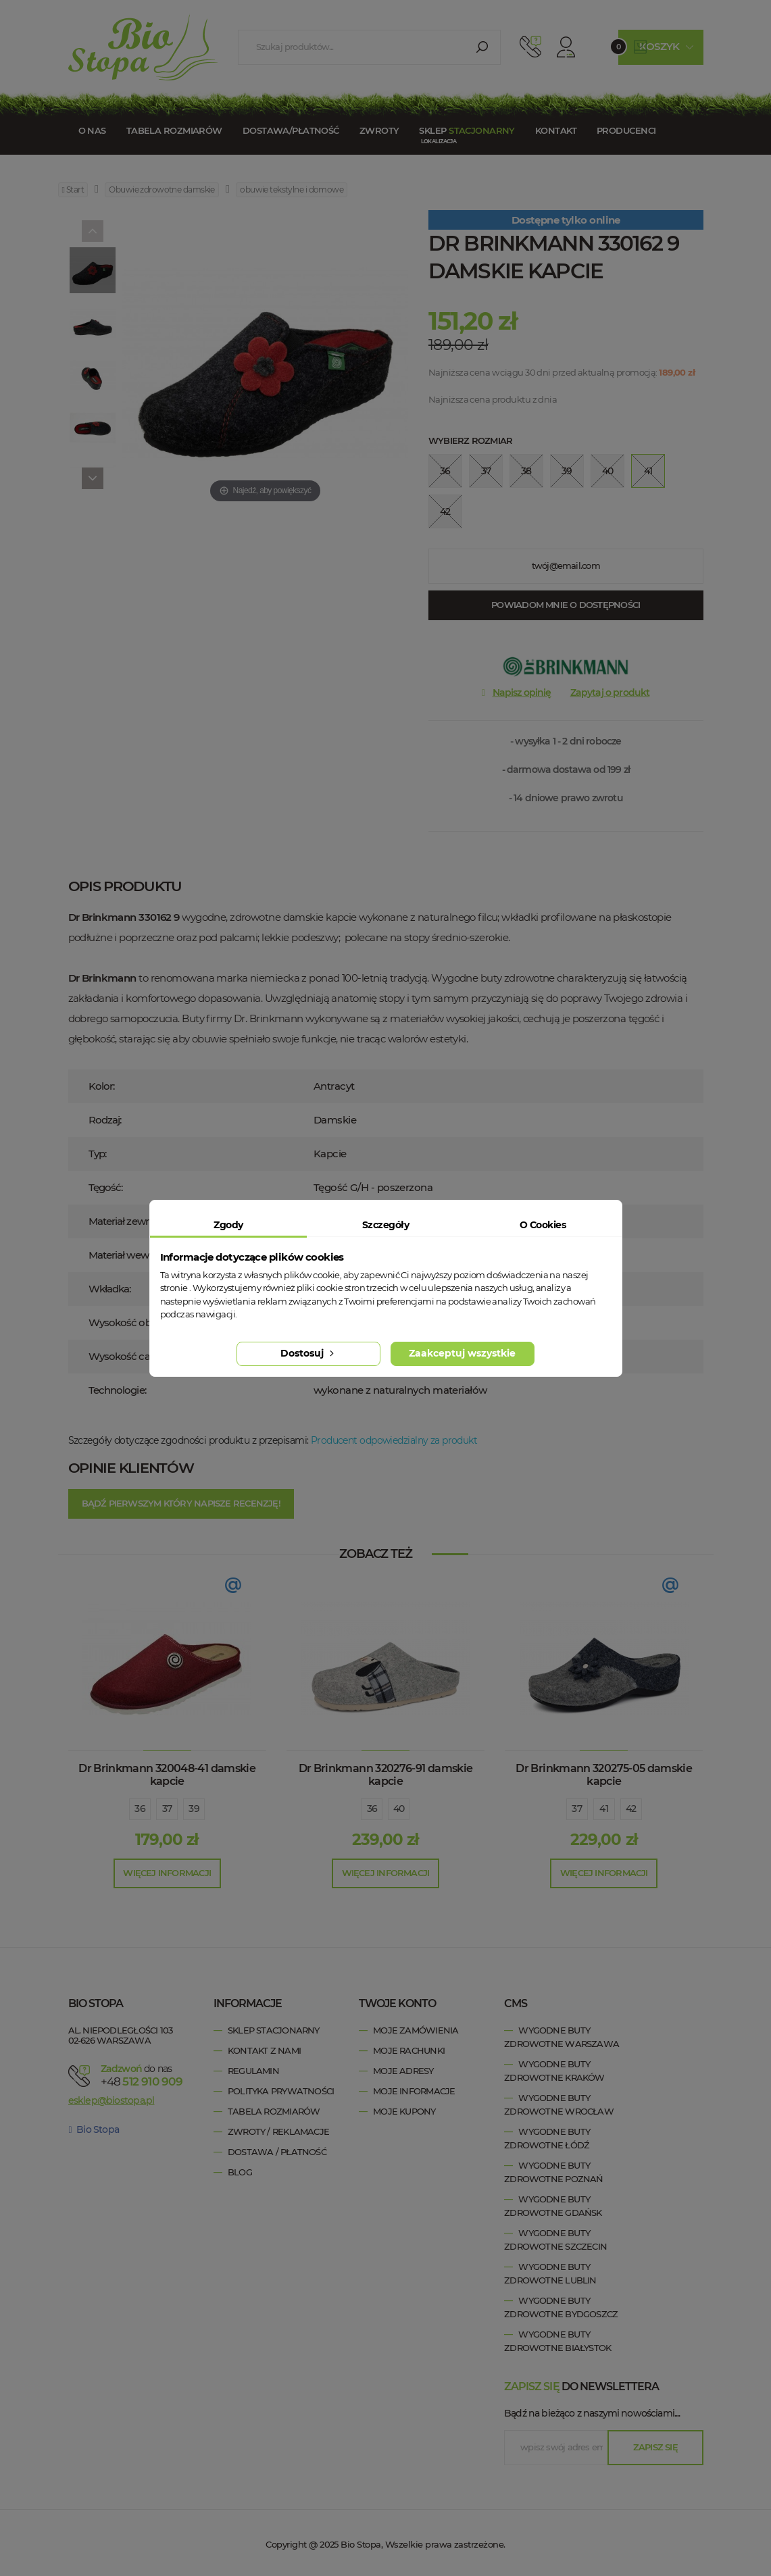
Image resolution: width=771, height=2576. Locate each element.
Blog (240, 2172)
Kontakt (555, 130)
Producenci (626, 130)
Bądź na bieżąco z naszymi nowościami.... (592, 2413)
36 (139, 1808)
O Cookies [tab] (543, 1225)
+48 (141, 2081)
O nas (92, 130)
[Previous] (92, 231)
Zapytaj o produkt (610, 692)
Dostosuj (308, 1353)
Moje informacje (414, 2091)
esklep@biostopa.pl (111, 2100)
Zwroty (379, 130)
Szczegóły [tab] (385, 1225)
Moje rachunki (409, 2050)
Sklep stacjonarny (274, 2030)
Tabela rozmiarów (174, 130)
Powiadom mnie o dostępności (565, 604)
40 (399, 1808)
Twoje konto (397, 2003)
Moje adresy (403, 2070)
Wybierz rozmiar (470, 440)
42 (631, 1808)
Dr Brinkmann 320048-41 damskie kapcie (166, 1775)
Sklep (466, 130)
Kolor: (102, 1086)
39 (194, 1808)
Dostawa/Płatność (291, 130)
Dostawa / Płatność (277, 2151)
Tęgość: (106, 1187)
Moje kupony (404, 2111)
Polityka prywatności (281, 2091)
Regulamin (253, 2070)
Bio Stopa (94, 2129)
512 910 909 (530, 47)
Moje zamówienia (415, 2030)
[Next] (92, 478)
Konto (566, 46)
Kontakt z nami (264, 2050)
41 (603, 1808)
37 (167, 1808)
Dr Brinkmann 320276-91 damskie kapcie (386, 1775)
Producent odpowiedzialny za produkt (394, 1440)
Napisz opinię (522, 692)
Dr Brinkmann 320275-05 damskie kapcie (604, 1775)
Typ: (97, 1153)
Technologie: (117, 1390)
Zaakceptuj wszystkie (462, 1353)
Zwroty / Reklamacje (278, 2131)
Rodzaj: (105, 1119)
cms (515, 2003)
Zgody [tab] (228, 1225)
